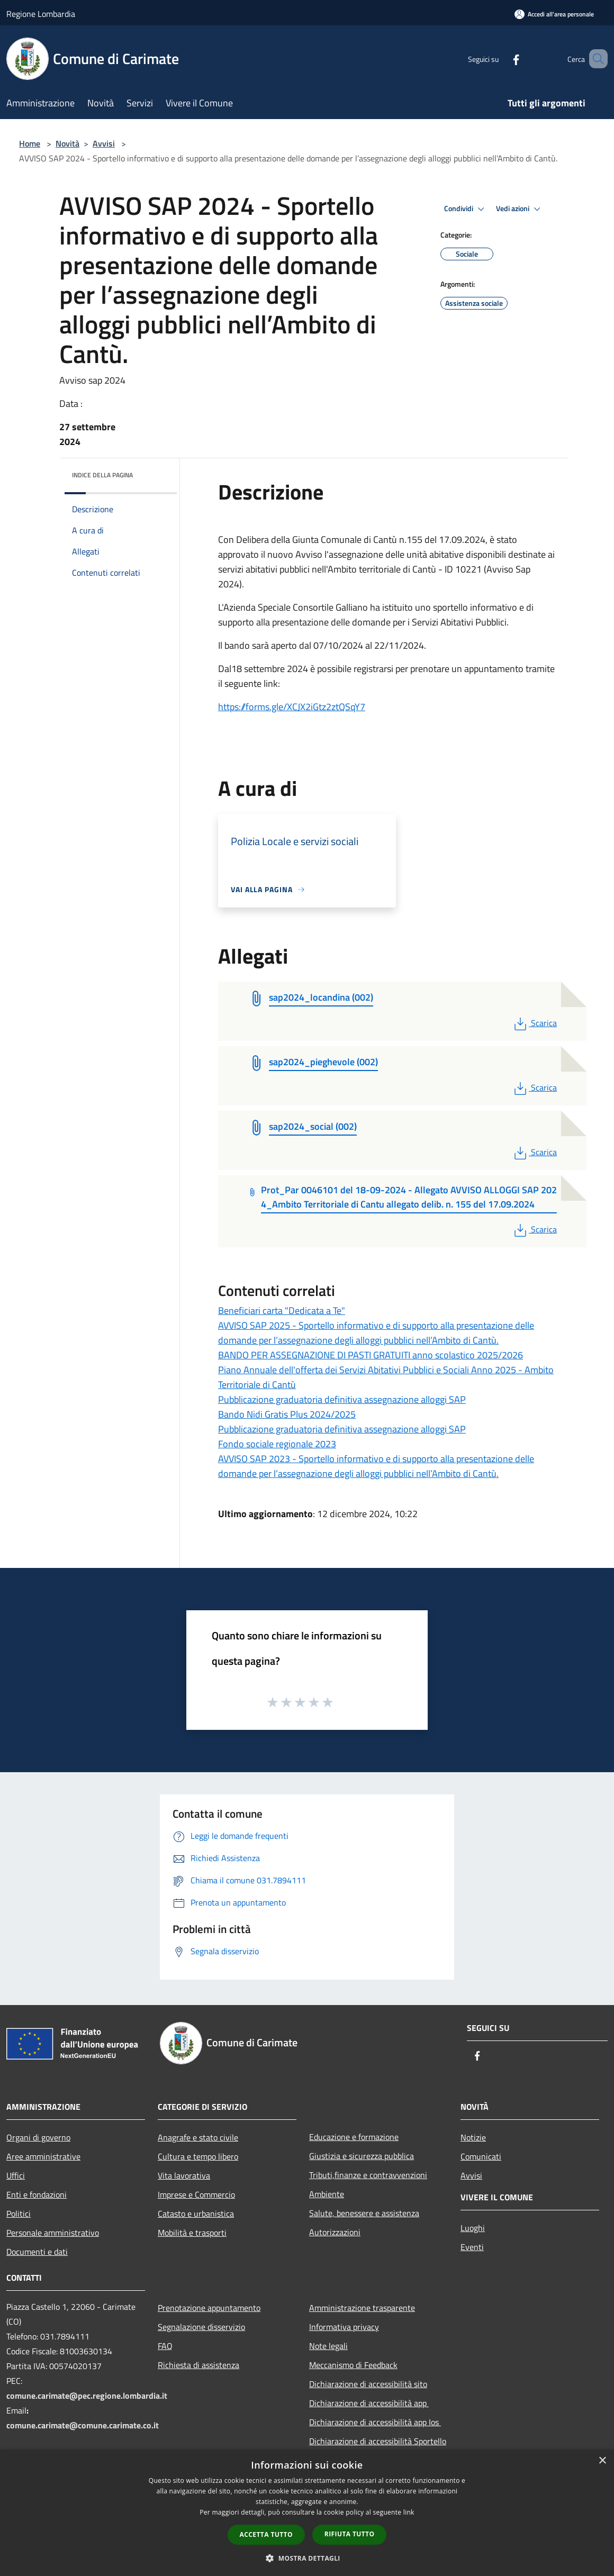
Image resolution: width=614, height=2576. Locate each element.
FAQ (165, 2345)
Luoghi (472, 2227)
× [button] (602, 2461)
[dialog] (307, 2513)
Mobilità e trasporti (192, 2232)
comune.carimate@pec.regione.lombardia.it (86, 2395)
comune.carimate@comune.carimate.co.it (82, 2425)
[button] (307, 2558)
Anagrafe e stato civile (198, 2137)
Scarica (534, 1023)
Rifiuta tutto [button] (349, 2533)
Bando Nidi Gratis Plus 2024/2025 (287, 1414)
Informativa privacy (344, 2326)
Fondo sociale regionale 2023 (277, 1444)
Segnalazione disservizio (201, 2326)
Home (29, 143)
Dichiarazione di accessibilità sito (368, 2384)
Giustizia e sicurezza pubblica (361, 2155)
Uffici (15, 2175)
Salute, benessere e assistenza (364, 2213)
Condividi (465, 209)
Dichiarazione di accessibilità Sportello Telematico (377, 2448)
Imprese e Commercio (196, 2194)
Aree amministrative (43, 2156)
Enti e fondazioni (36, 2194)
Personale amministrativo (52, 2232)
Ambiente (326, 2194)
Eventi (472, 2247)
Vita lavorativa (184, 2175)
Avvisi (104, 143)
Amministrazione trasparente (362, 2307)
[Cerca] (595, 58)
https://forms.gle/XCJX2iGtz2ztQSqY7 (291, 707)
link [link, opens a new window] (408, 2512)
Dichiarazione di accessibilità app (369, 2403)
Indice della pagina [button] (102, 475)
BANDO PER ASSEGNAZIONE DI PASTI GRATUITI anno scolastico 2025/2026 (370, 1355)
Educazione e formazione (354, 2136)
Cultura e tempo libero (198, 2156)
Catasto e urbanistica (196, 2213)
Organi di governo (38, 2137)
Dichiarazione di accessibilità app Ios (375, 2422)
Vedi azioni (520, 209)
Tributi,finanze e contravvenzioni (368, 2175)
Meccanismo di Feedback (353, 2365)
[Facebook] (500, 58)
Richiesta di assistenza (198, 2365)
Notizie (473, 2137)
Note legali (328, 2345)
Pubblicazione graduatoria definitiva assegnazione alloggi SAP (342, 1399)
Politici (18, 2213)
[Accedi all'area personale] (554, 14)
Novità (67, 143)
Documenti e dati (37, 2251)
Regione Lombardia (40, 13)
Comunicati (480, 2156)
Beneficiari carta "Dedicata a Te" (281, 1310)
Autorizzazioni (334, 2232)
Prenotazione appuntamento (209, 2307)
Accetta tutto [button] (266, 2534)
